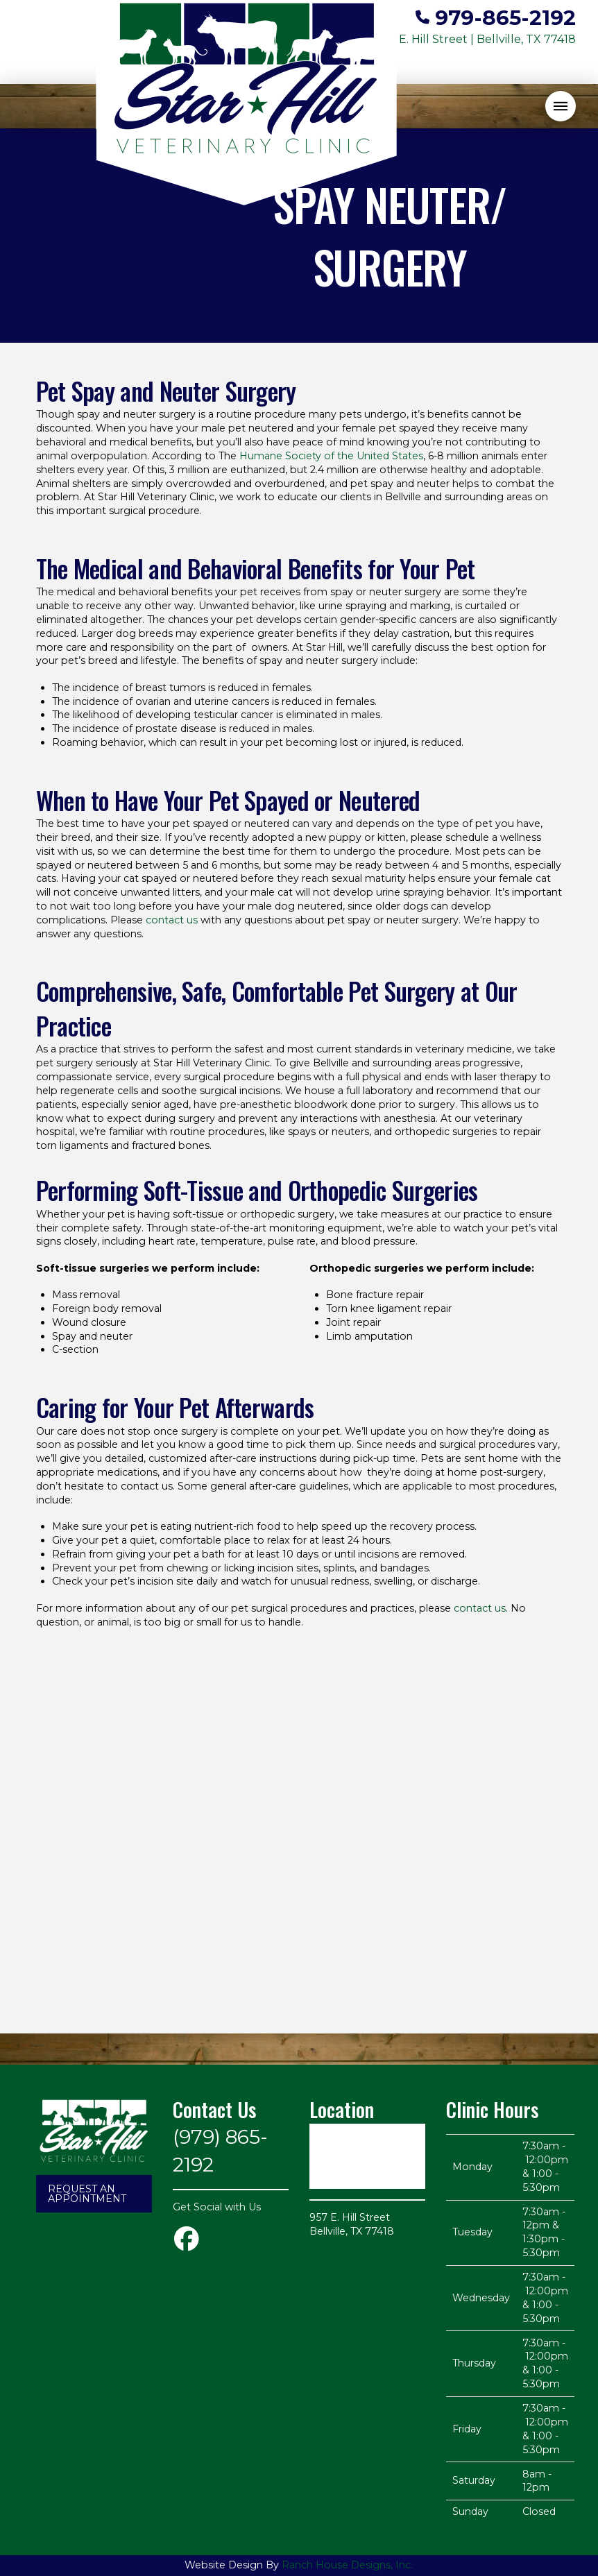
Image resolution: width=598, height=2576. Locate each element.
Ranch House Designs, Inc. (347, 2565)
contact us (172, 920)
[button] (560, 106)
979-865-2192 (505, 17)
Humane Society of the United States (331, 456)
